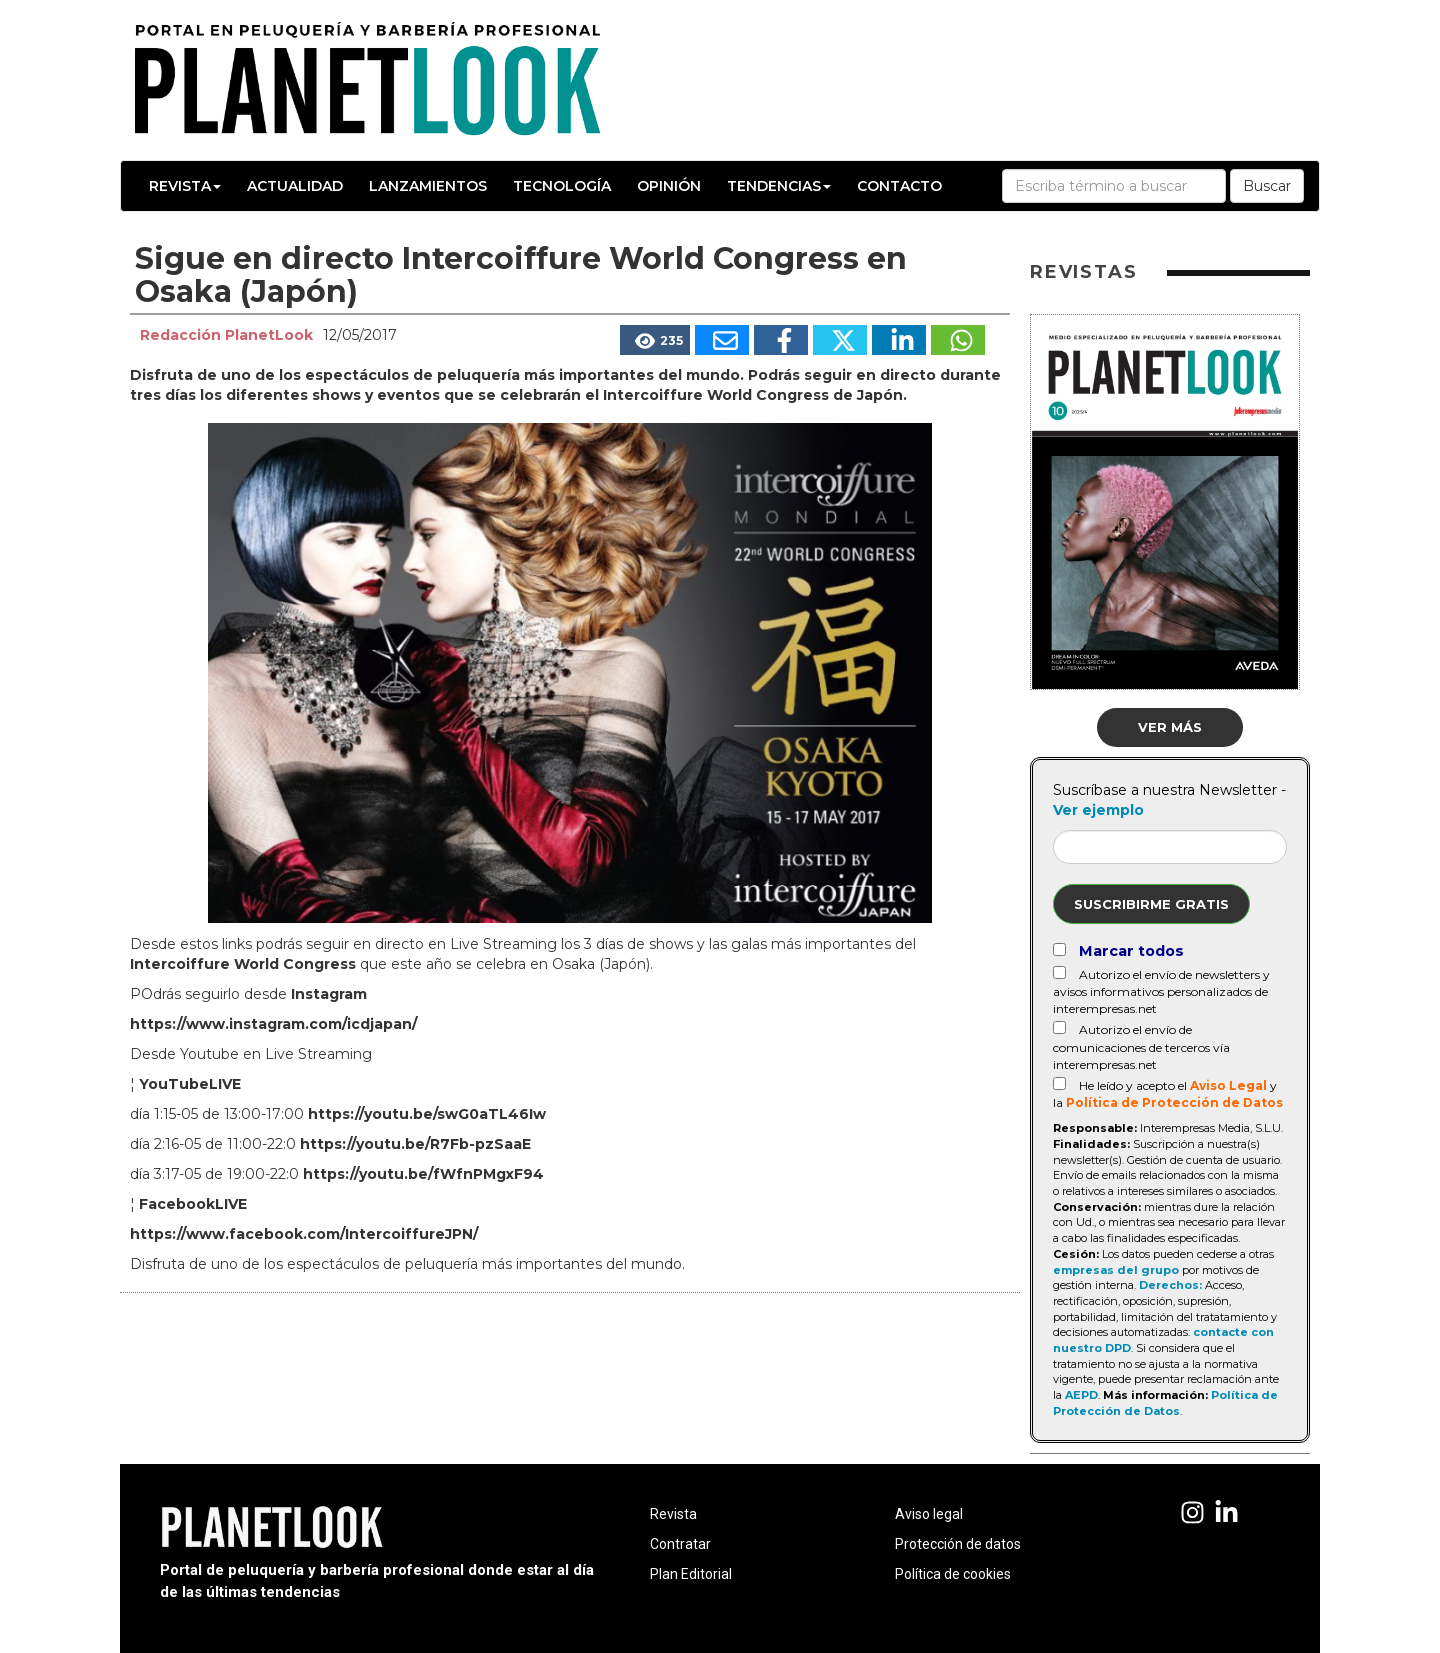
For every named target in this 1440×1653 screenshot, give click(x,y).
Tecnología (562, 186)
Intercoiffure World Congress (243, 964)
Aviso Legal (1228, 1085)
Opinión (669, 186)
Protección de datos (958, 1544)
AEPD (1081, 1395)
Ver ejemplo (1098, 810)
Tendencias (779, 186)
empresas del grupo (1116, 1270)
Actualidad (295, 186)
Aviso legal (929, 1514)
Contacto (899, 186)
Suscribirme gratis (1151, 904)
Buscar (1267, 186)
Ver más (1170, 727)
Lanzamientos (428, 186)
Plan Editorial (691, 1574)
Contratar (680, 1544)
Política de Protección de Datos (1174, 1102)
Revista (185, 186)
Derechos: (1170, 1285)
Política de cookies (953, 1574)
